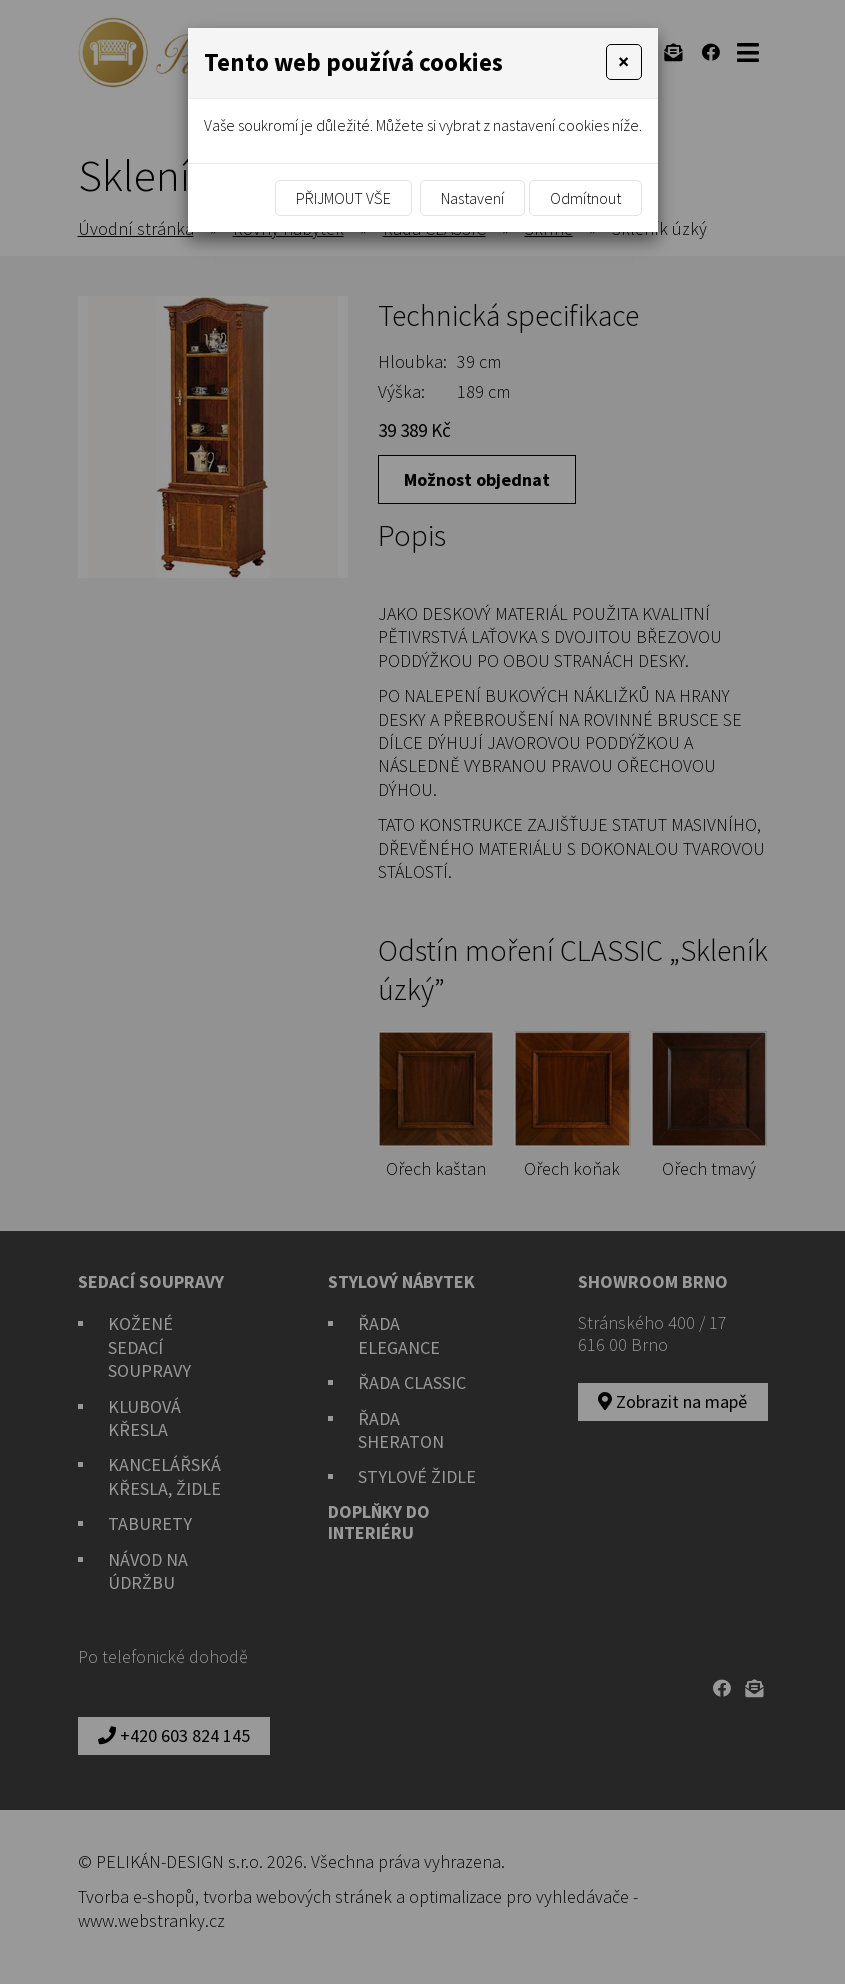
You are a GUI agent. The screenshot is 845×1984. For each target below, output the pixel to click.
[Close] (623, 62)
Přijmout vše (343, 198)
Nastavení (472, 198)
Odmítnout (585, 198)
